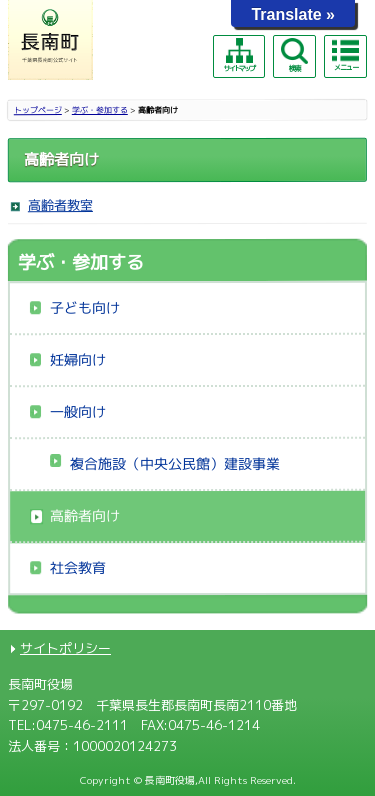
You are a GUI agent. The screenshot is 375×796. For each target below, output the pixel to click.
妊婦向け (78, 359)
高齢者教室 (60, 205)
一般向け (78, 411)
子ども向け (85, 307)
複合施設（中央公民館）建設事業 (175, 463)
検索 (294, 55)
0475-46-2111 (82, 725)
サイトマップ (239, 55)
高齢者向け (85, 515)
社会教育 (78, 567)
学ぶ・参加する (100, 110)
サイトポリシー (65, 648)
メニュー (345, 55)
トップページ (38, 110)
